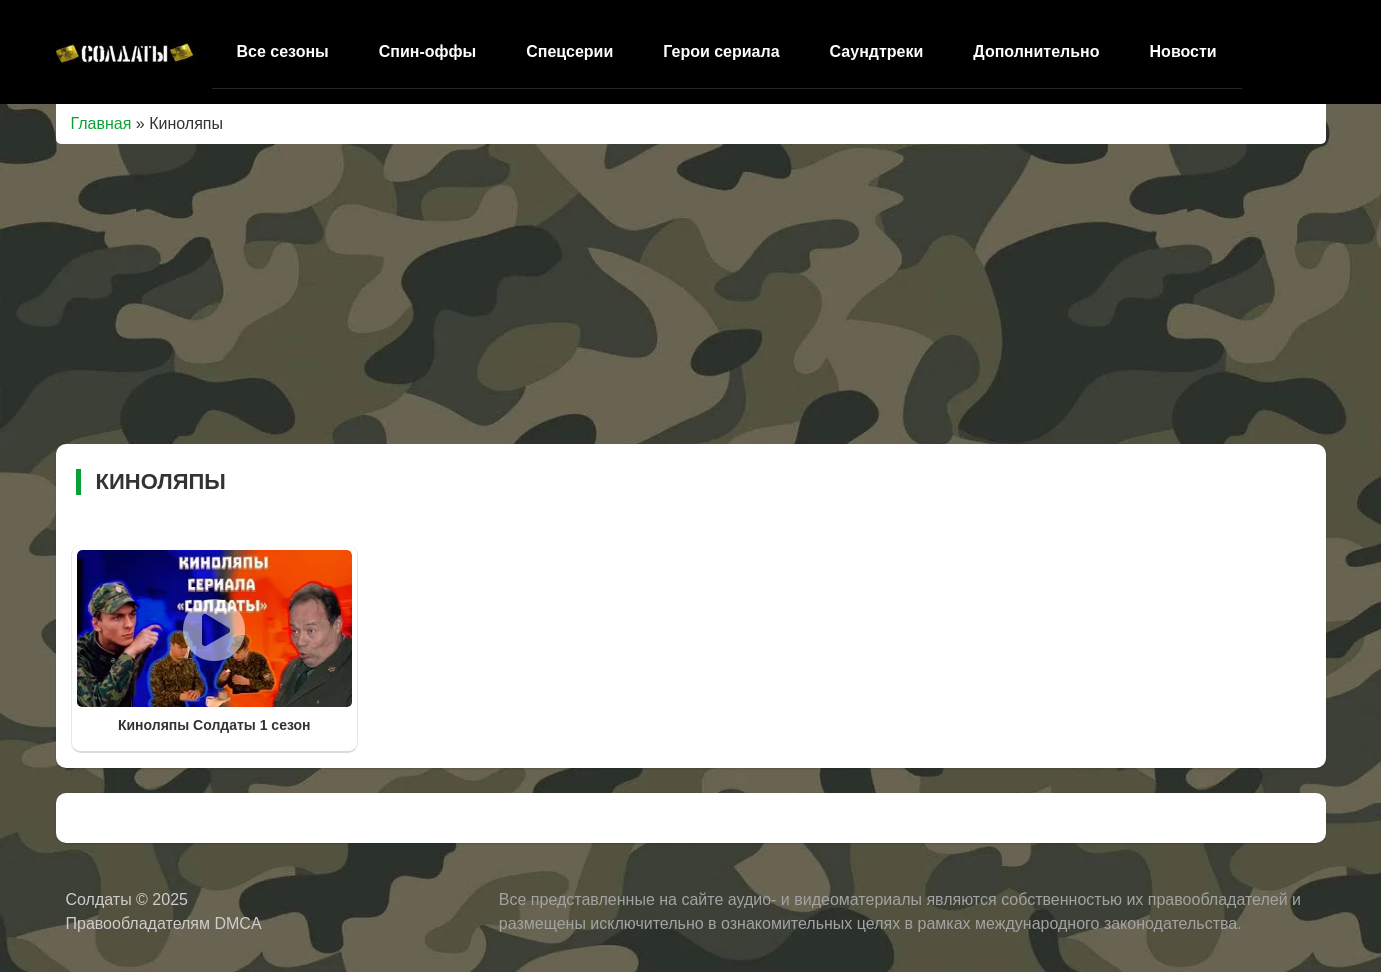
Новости (1183, 51)
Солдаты (101, 899)
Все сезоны (283, 51)
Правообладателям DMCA (164, 923)
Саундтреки (877, 51)
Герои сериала (721, 51)
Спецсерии (569, 51)
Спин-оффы (427, 51)
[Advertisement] (691, 294)
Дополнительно (1036, 51)
